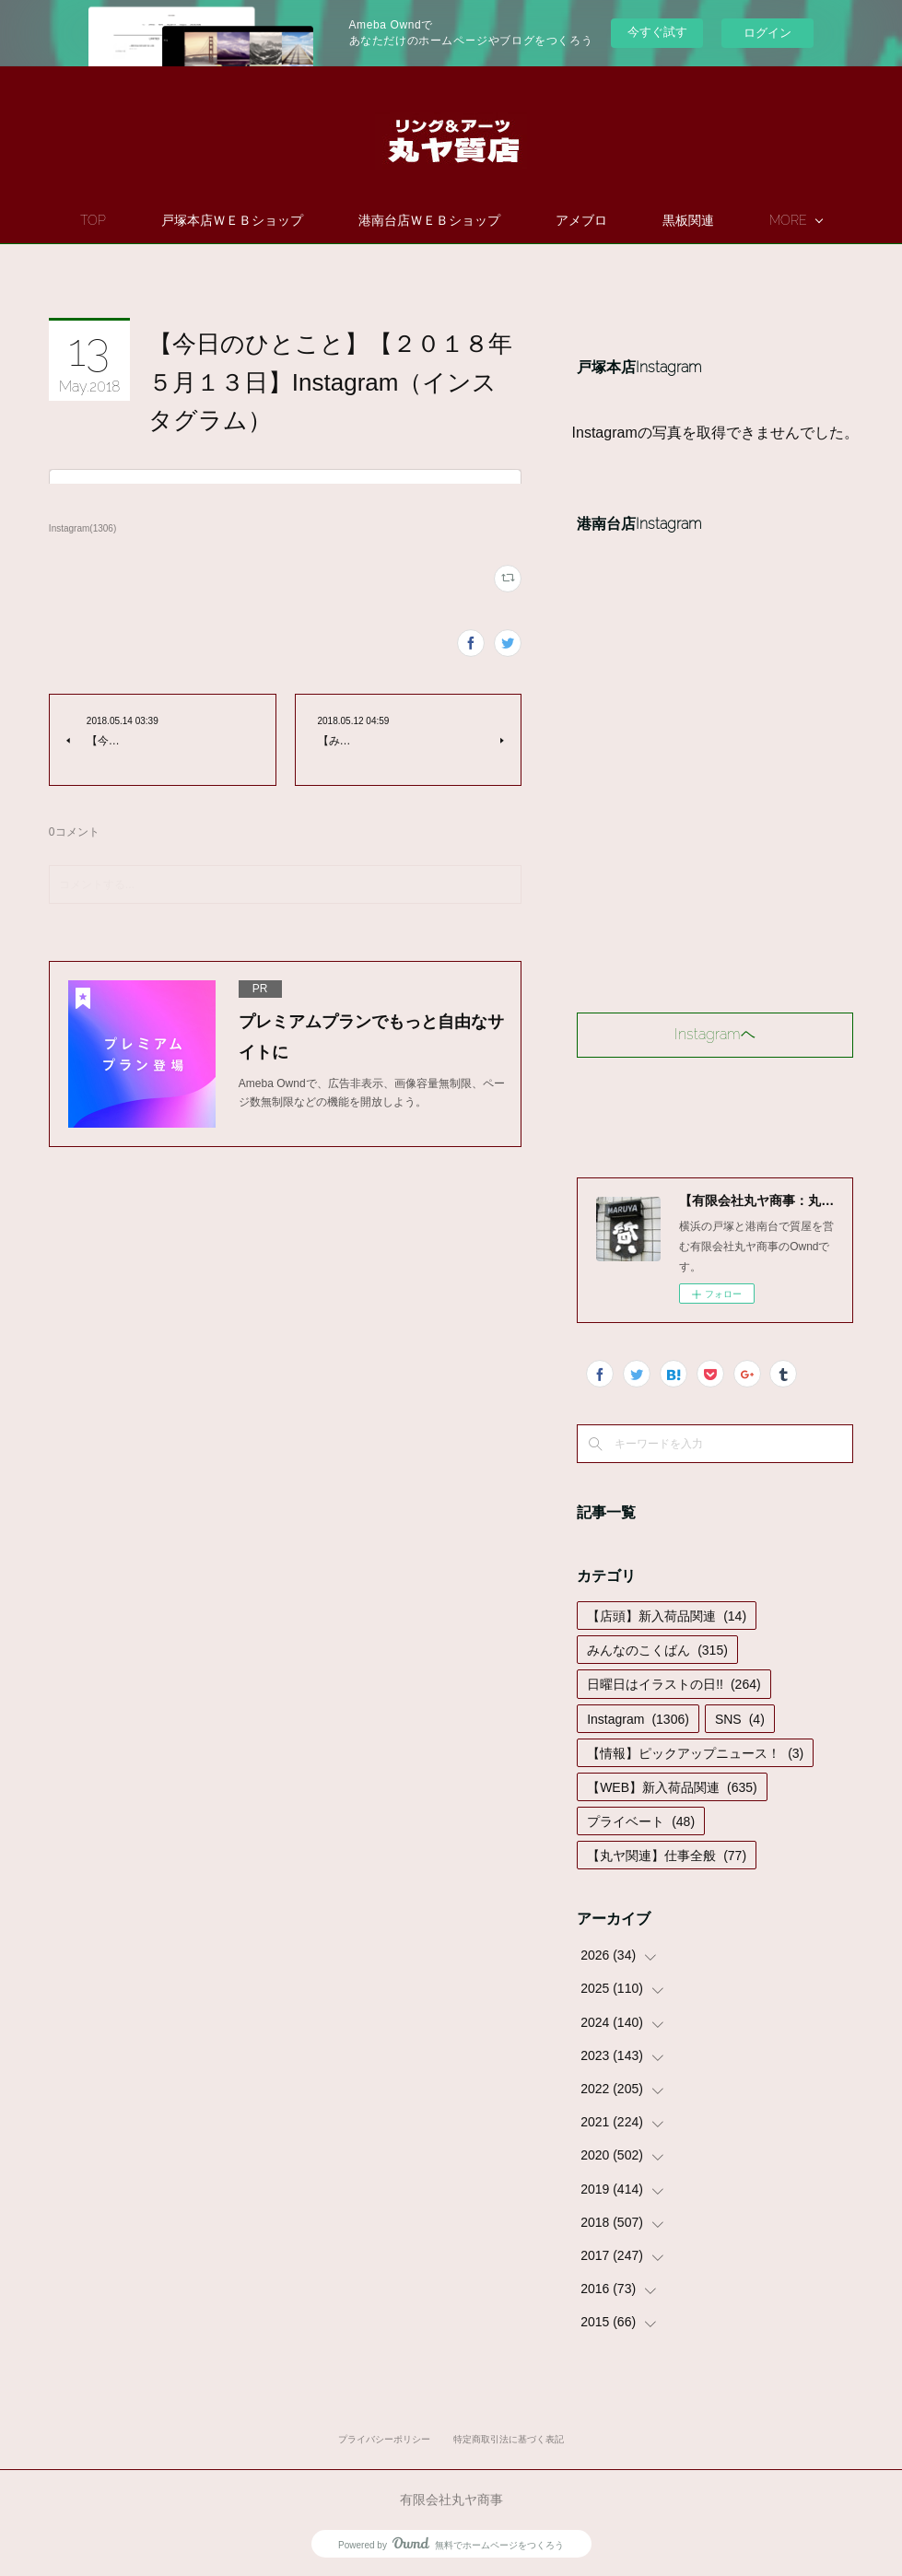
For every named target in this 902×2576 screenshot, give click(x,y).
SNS (740, 1719)
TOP (146, 220)
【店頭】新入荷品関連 (666, 1616)
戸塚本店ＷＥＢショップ (286, 220)
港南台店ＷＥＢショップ (483, 220)
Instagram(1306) (82, 528)
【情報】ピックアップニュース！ (695, 1753)
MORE (735, 220)
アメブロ (635, 220)
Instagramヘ (715, 1034)
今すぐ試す (657, 32)
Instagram (638, 1719)
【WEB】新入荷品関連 (672, 1787)
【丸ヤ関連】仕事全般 (666, 1855)
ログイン (767, 33)
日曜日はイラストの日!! (673, 1684)
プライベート (641, 1821)
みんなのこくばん (657, 1650)
